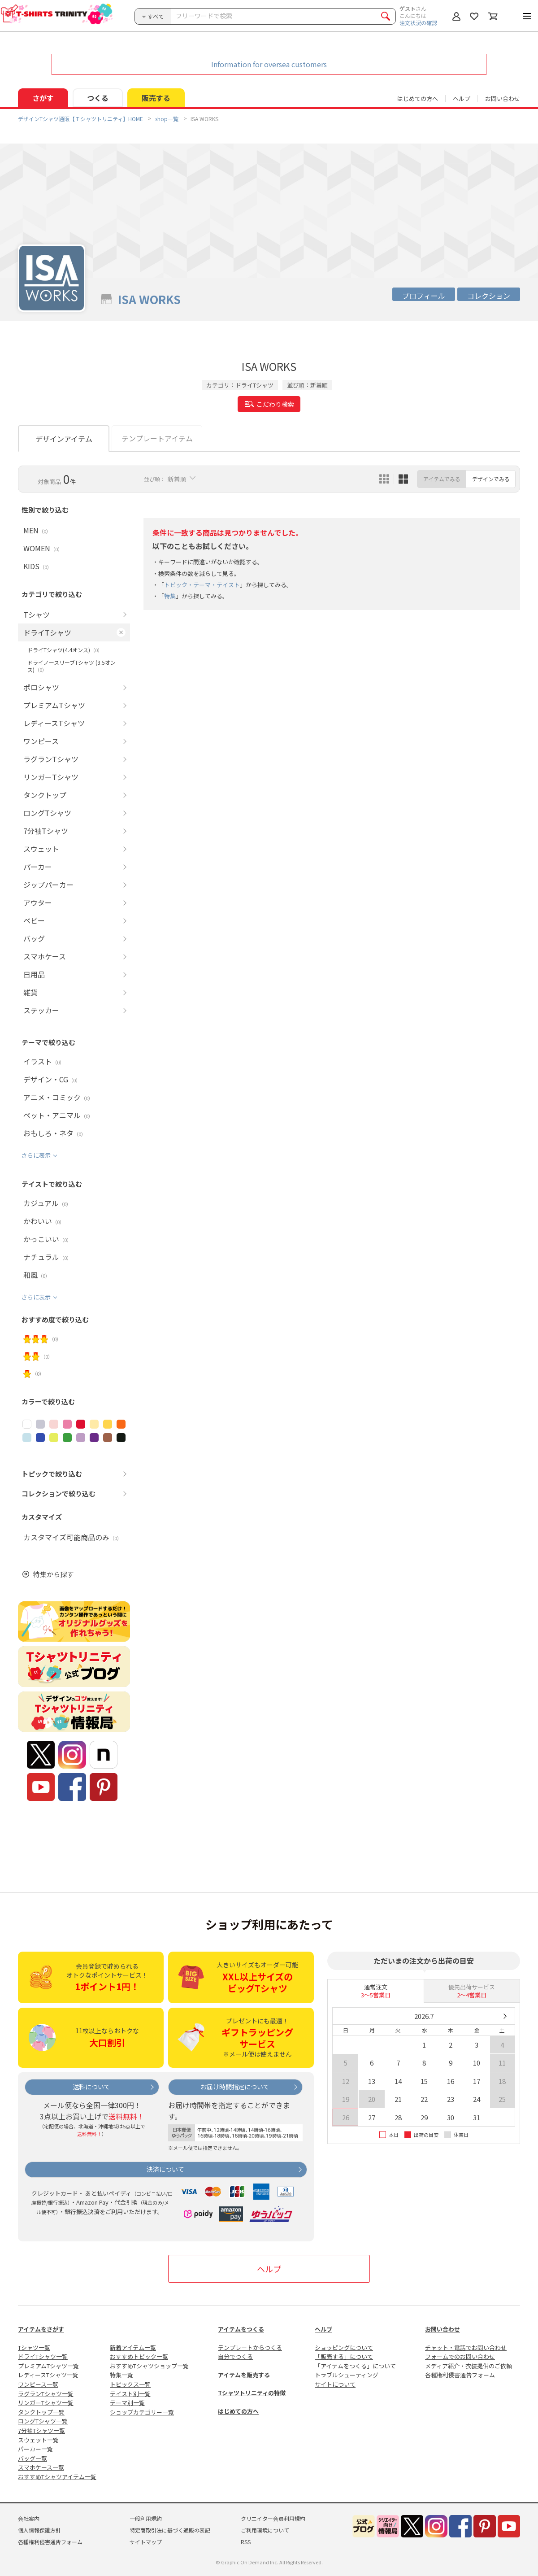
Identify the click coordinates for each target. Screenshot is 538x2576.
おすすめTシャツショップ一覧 (149, 2366)
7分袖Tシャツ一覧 (41, 2430)
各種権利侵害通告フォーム (460, 2375)
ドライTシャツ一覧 (43, 2356)
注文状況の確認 (418, 22)
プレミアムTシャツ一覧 (48, 2366)
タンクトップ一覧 (41, 2412)
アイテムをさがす (41, 2329)
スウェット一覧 (38, 2440)
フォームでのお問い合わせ (460, 2356)
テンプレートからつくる (250, 2347)
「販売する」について (344, 2356)
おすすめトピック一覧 (139, 2356)
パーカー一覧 (35, 2449)
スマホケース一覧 (41, 2467)
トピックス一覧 (130, 2384)
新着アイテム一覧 (133, 2347)
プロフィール (423, 295)
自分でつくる (235, 2356)
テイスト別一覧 (130, 2393)
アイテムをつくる (241, 2329)
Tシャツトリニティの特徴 (252, 2393)
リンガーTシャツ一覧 (46, 2402)
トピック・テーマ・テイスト (202, 584)
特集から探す (53, 1574)
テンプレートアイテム (157, 438)
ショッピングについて (344, 2347)
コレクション (488, 295)
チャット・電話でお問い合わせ (466, 2347)
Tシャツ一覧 (34, 2347)
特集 (170, 596)
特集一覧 (121, 2375)
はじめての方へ (238, 2411)
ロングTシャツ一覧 (43, 2421)
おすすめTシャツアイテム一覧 (57, 2476)
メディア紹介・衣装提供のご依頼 (468, 2366)
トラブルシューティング (346, 2375)
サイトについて (335, 2384)
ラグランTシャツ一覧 (46, 2393)
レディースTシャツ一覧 (48, 2375)
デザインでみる (491, 479)
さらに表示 (36, 1155)
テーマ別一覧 (127, 2402)
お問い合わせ (502, 98)
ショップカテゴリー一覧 (142, 2412)
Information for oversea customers (269, 64)
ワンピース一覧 (38, 2384)
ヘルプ (461, 98)
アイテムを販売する (244, 2375)
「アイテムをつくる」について (355, 2366)
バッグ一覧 (32, 2458)
